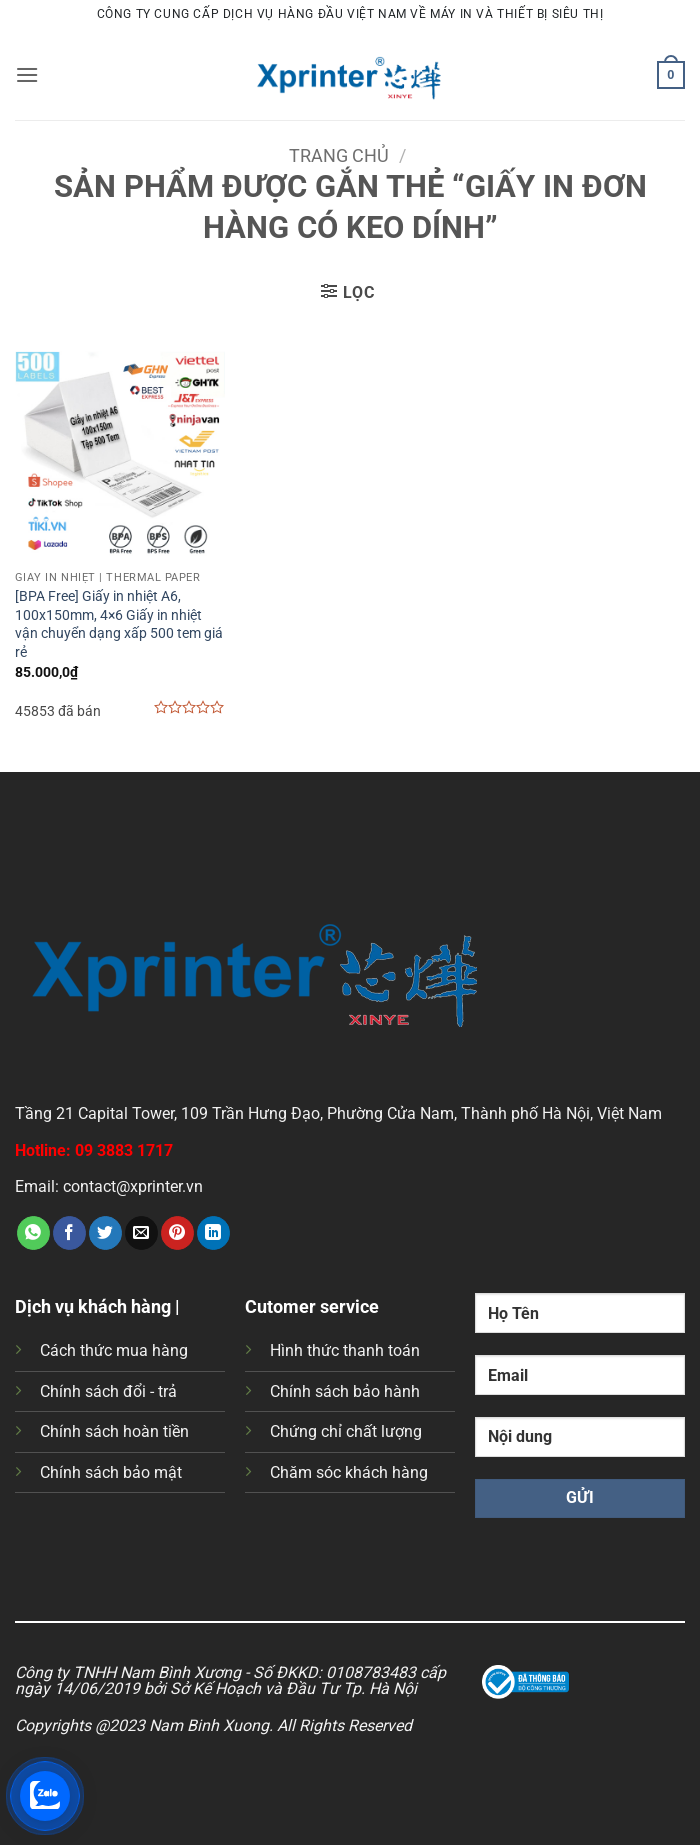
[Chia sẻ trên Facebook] (69, 1233)
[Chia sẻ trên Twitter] (105, 1233)
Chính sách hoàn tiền (114, 1431)
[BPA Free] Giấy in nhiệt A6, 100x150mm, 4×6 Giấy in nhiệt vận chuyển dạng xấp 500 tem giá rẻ (119, 624)
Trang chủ (339, 155)
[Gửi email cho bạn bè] (141, 1233)
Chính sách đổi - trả (108, 1391)
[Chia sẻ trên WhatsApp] (33, 1233)
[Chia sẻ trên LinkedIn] (213, 1233)
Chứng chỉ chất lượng (346, 1431)
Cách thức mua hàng (114, 1350)
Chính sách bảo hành (345, 1391)
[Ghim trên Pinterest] (177, 1233)
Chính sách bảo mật (111, 1472)
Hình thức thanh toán (345, 1350)
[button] (27, 74)
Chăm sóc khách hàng (349, 1472)
